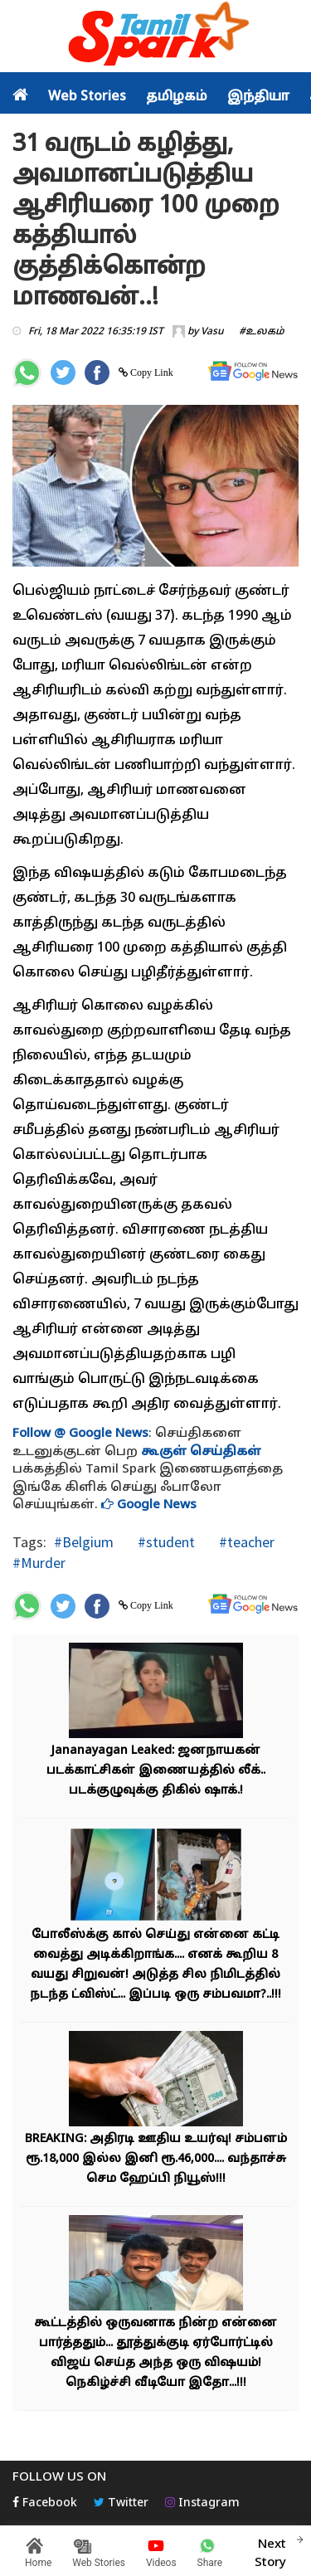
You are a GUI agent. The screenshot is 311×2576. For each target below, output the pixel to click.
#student (164, 1541)
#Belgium (84, 1541)
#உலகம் (261, 332)
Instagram (202, 2503)
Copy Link (150, 372)
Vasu (212, 332)
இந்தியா (258, 97)
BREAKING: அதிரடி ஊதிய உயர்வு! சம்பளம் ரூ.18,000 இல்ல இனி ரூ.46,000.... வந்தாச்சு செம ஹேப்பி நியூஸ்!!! (156, 2159)
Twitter (121, 2503)
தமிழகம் (176, 97)
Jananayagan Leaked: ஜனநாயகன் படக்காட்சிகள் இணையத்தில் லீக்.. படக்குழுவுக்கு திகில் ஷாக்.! (155, 1771)
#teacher (245, 1541)
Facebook (44, 2503)
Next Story (270, 2551)
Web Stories (87, 97)
